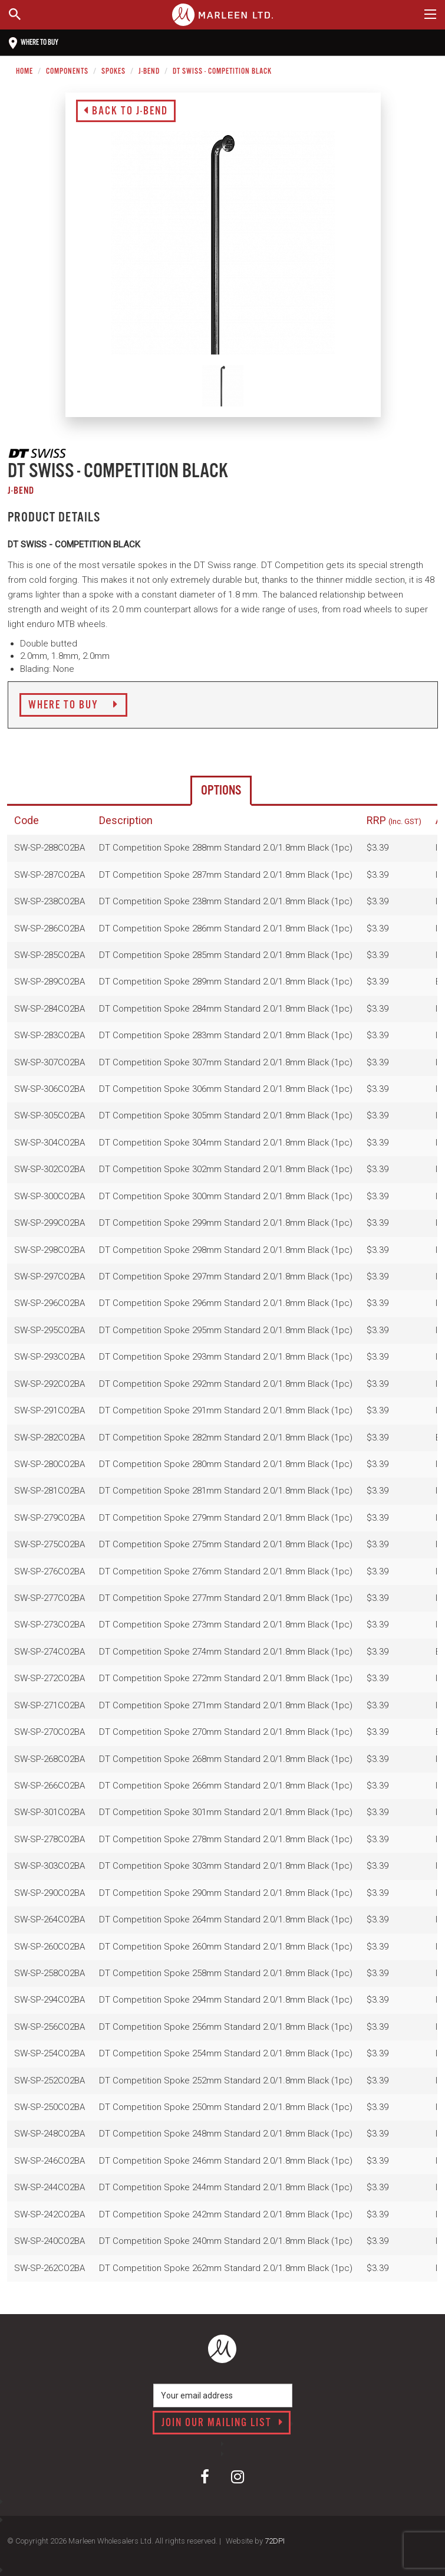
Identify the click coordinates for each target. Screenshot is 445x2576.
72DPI (275, 2540)
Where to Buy (73, 705)
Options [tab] (221, 790)
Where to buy (33, 43)
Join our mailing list (222, 2423)
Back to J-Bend (126, 111)
